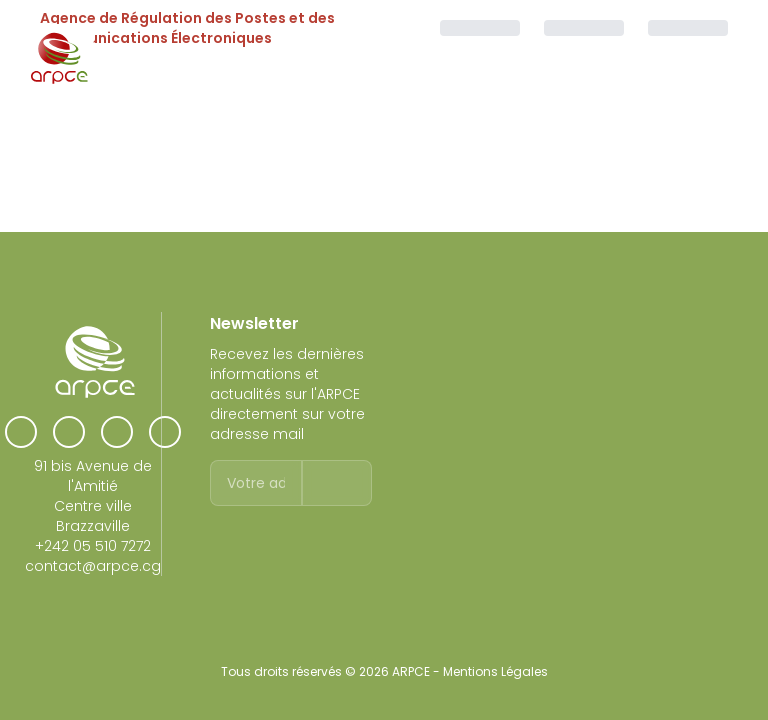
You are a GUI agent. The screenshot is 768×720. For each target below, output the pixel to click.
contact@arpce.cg (93, 566)
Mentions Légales (495, 671)
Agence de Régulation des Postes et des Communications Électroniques (187, 28)
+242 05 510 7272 (93, 546)
